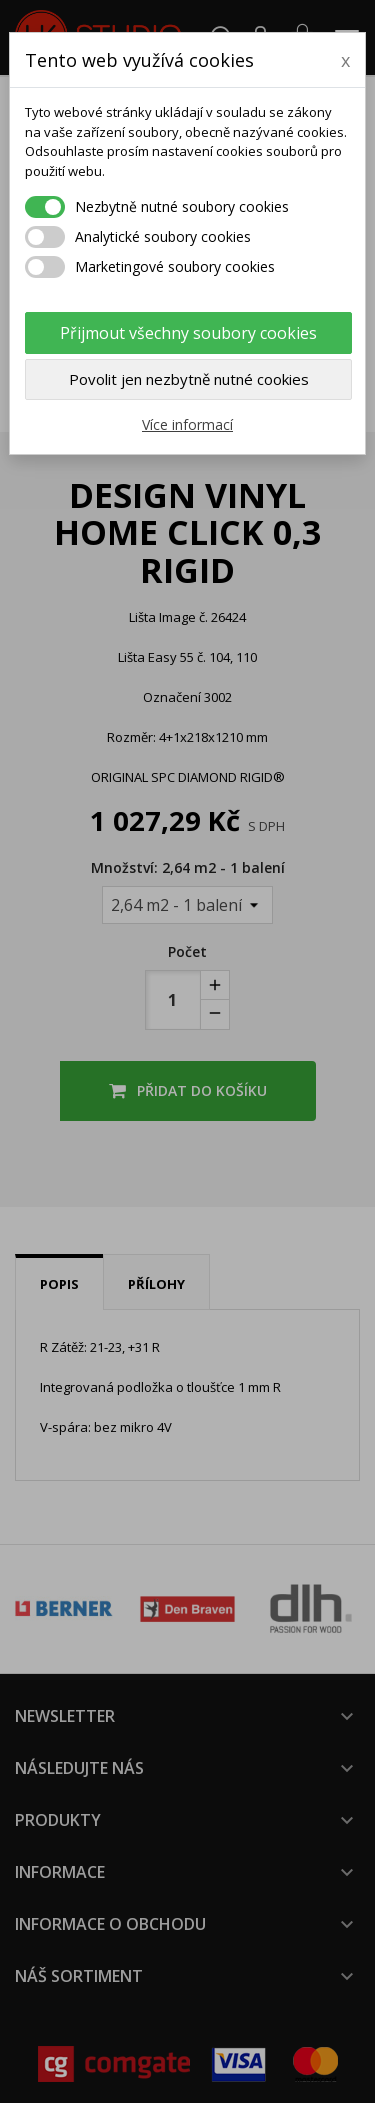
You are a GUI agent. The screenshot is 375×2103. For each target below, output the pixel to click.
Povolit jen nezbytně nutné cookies (189, 379)
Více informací (187, 424)
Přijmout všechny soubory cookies (188, 333)
